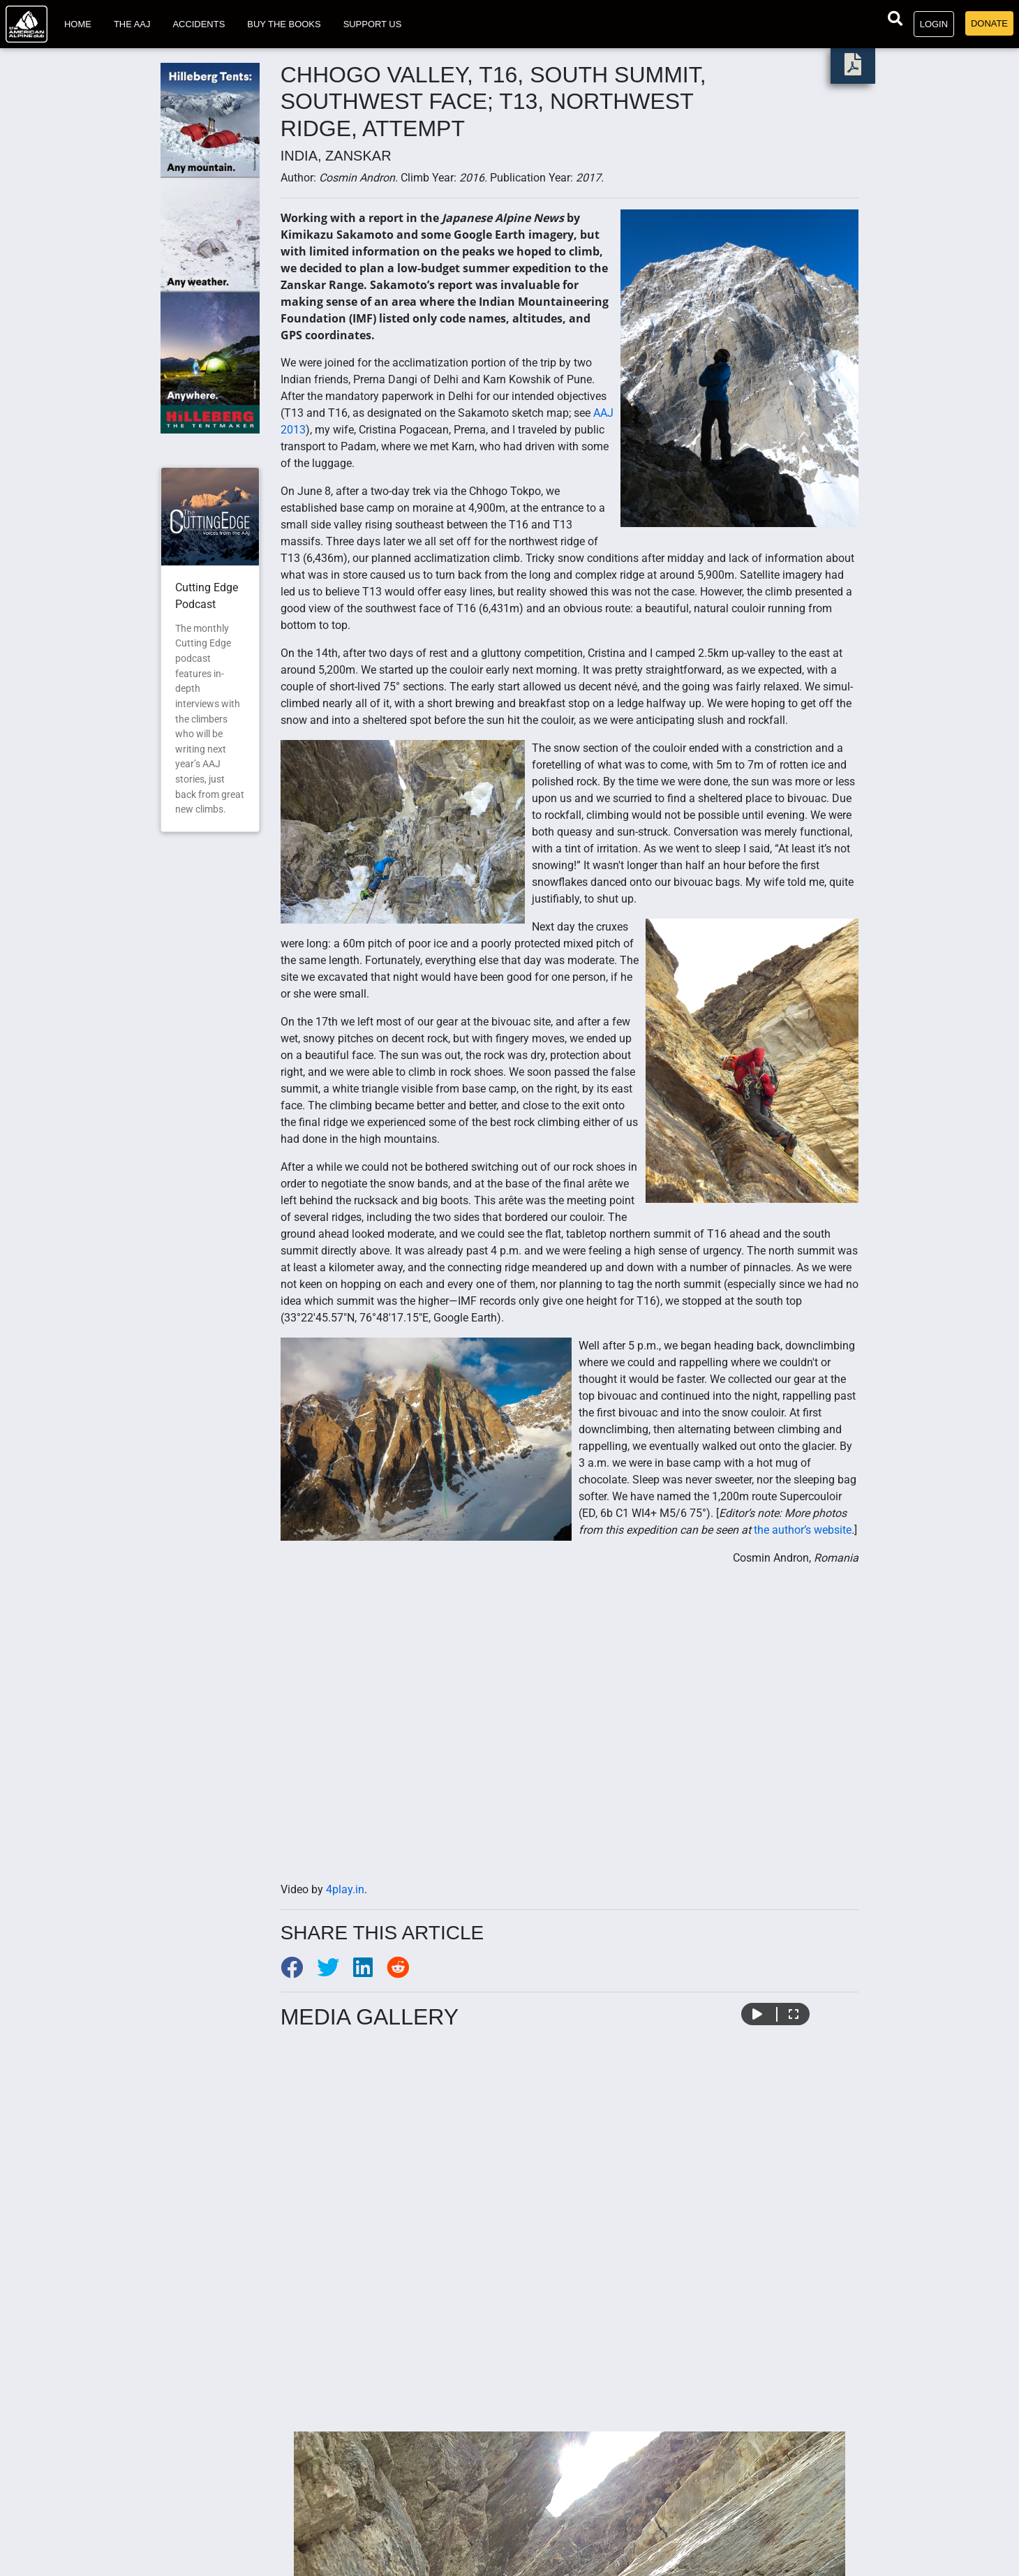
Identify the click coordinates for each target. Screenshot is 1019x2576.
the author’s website (802, 1530)
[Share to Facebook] (299, 1971)
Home (77, 24)
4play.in (345, 1889)
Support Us (372, 24)
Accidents (198, 24)
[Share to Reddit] (403, 1971)
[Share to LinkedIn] (370, 1971)
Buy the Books (283, 24)
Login (934, 24)
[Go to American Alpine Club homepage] (26, 24)
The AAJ (132, 24)
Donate (989, 23)
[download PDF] (853, 68)
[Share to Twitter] (335, 1971)
